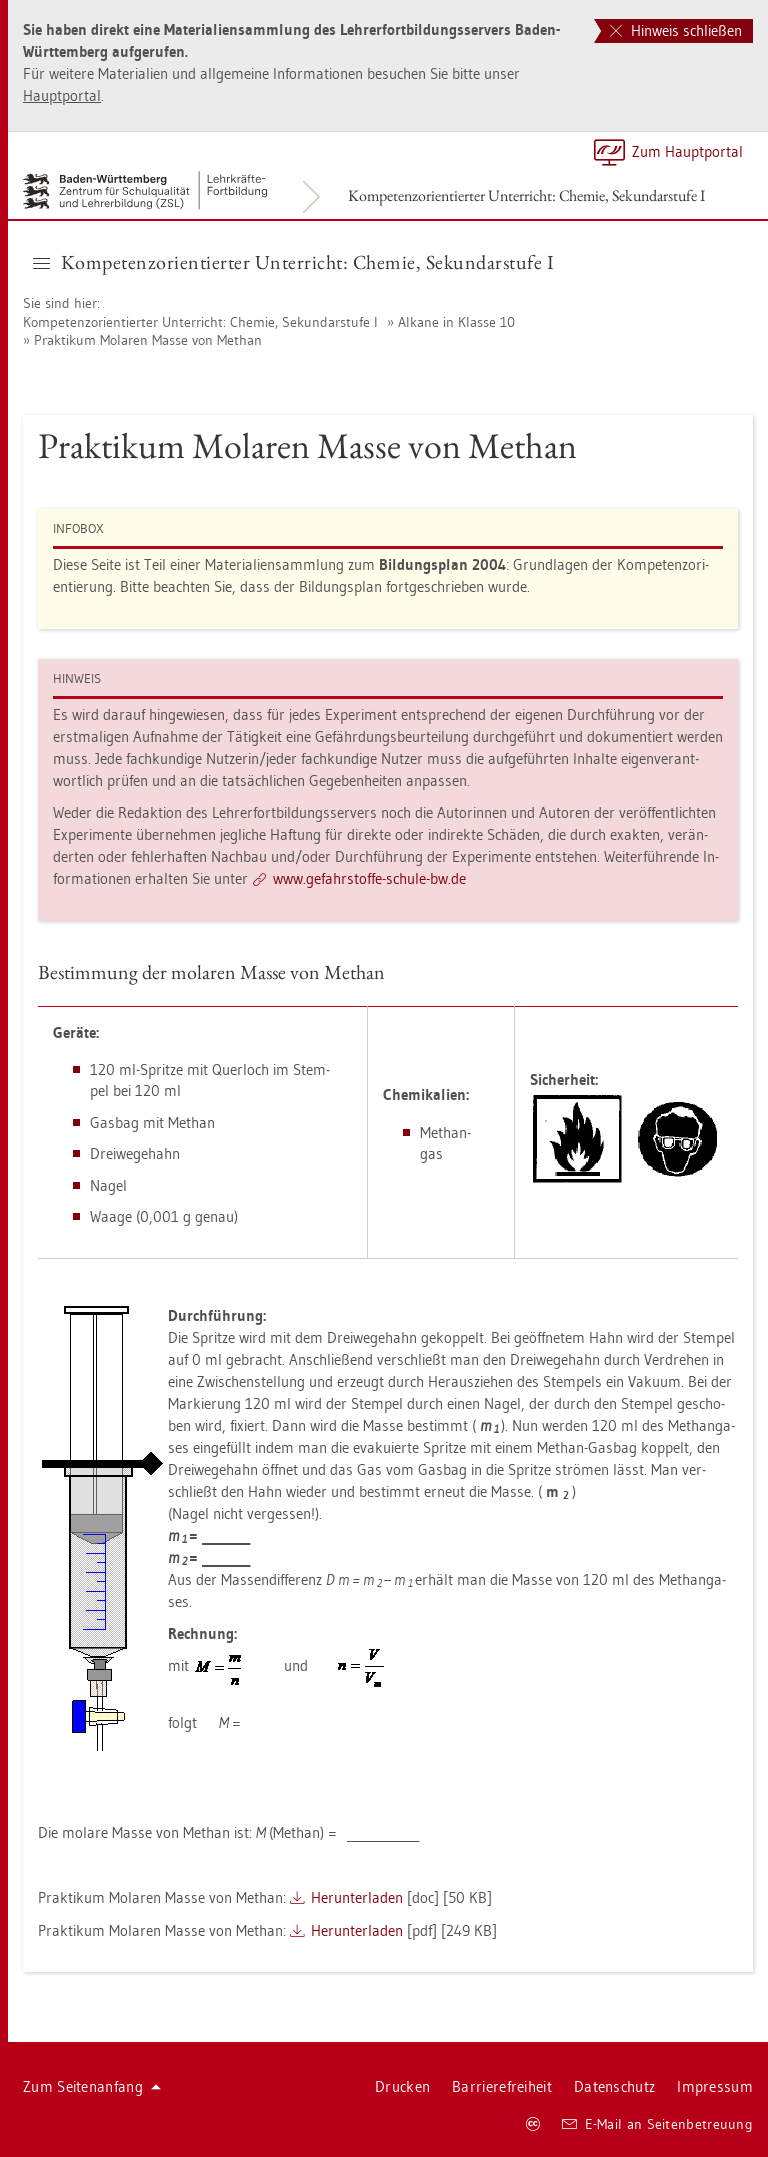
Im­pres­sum (715, 2086)
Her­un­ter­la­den (357, 1897)
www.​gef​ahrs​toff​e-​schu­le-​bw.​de (369, 878)
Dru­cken (402, 2086)
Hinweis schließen (676, 30)
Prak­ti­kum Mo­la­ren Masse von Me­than (148, 340)
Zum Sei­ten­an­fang (92, 2086)
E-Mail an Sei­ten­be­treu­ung (657, 2124)
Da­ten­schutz (614, 2086)
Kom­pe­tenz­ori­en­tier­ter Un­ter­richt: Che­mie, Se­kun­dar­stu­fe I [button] (293, 262)
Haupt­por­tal (62, 95)
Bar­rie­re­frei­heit (502, 2086)
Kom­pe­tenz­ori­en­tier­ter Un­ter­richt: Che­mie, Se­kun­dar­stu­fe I (526, 195)
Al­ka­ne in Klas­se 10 (456, 322)
